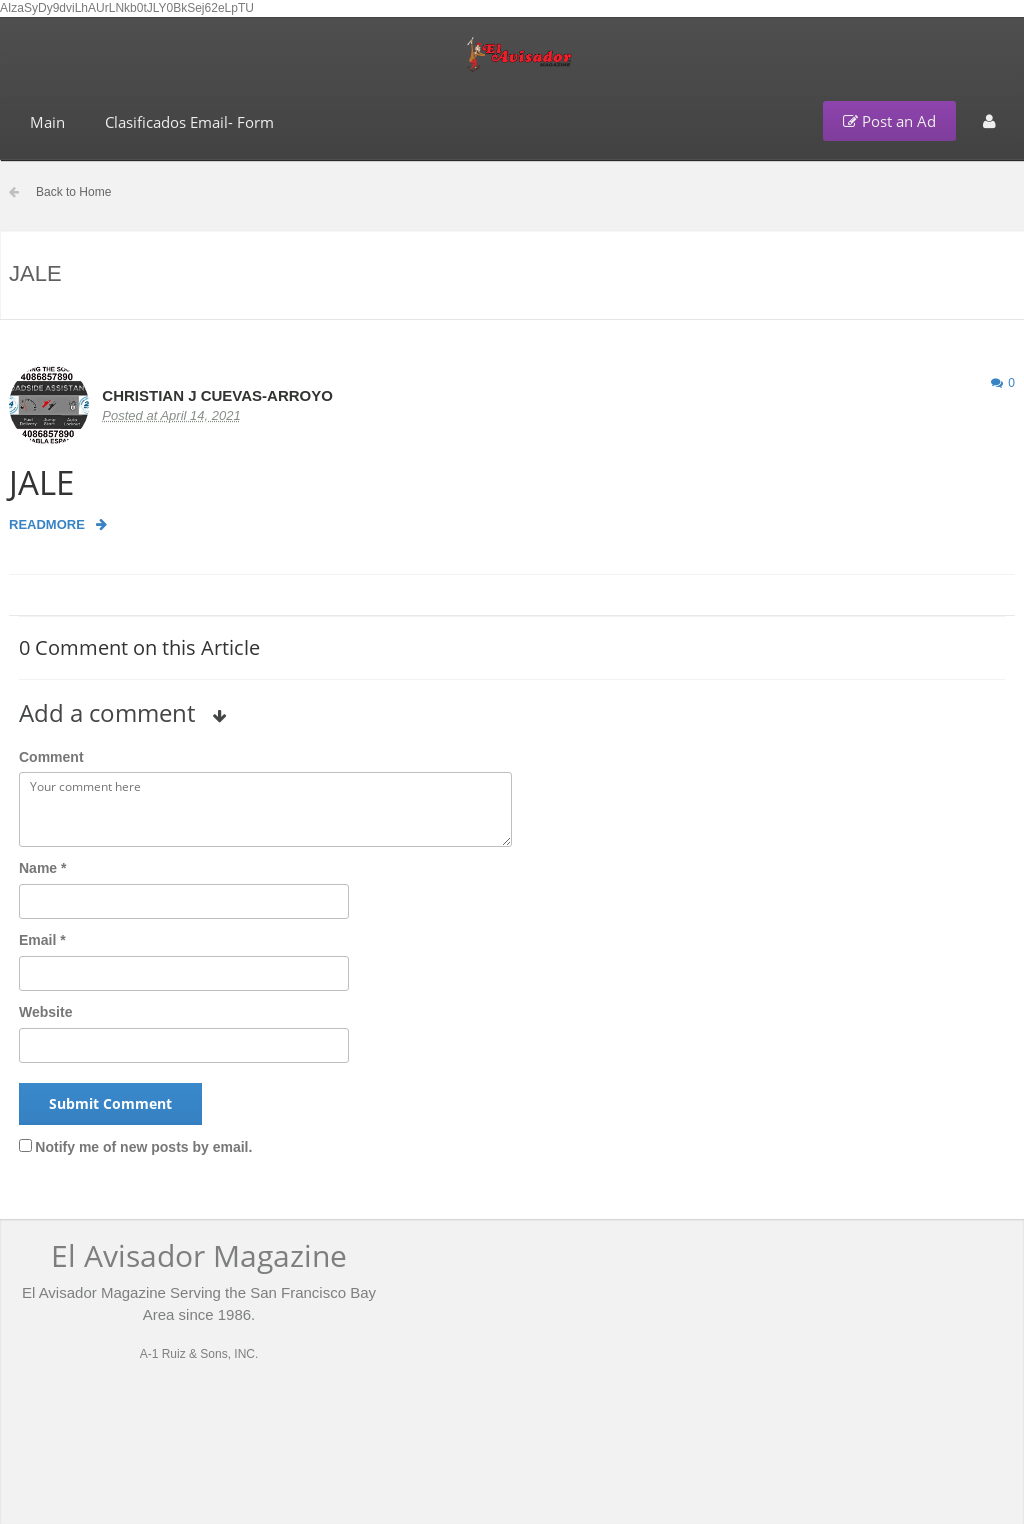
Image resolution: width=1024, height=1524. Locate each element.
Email (42, 940)
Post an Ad (889, 121)
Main (47, 122)
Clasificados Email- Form (189, 122)
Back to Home (73, 192)
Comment (51, 757)
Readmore (58, 524)
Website (45, 1012)
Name (42, 868)
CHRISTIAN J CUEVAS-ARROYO (217, 395)
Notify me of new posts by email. (143, 1147)
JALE (41, 482)
